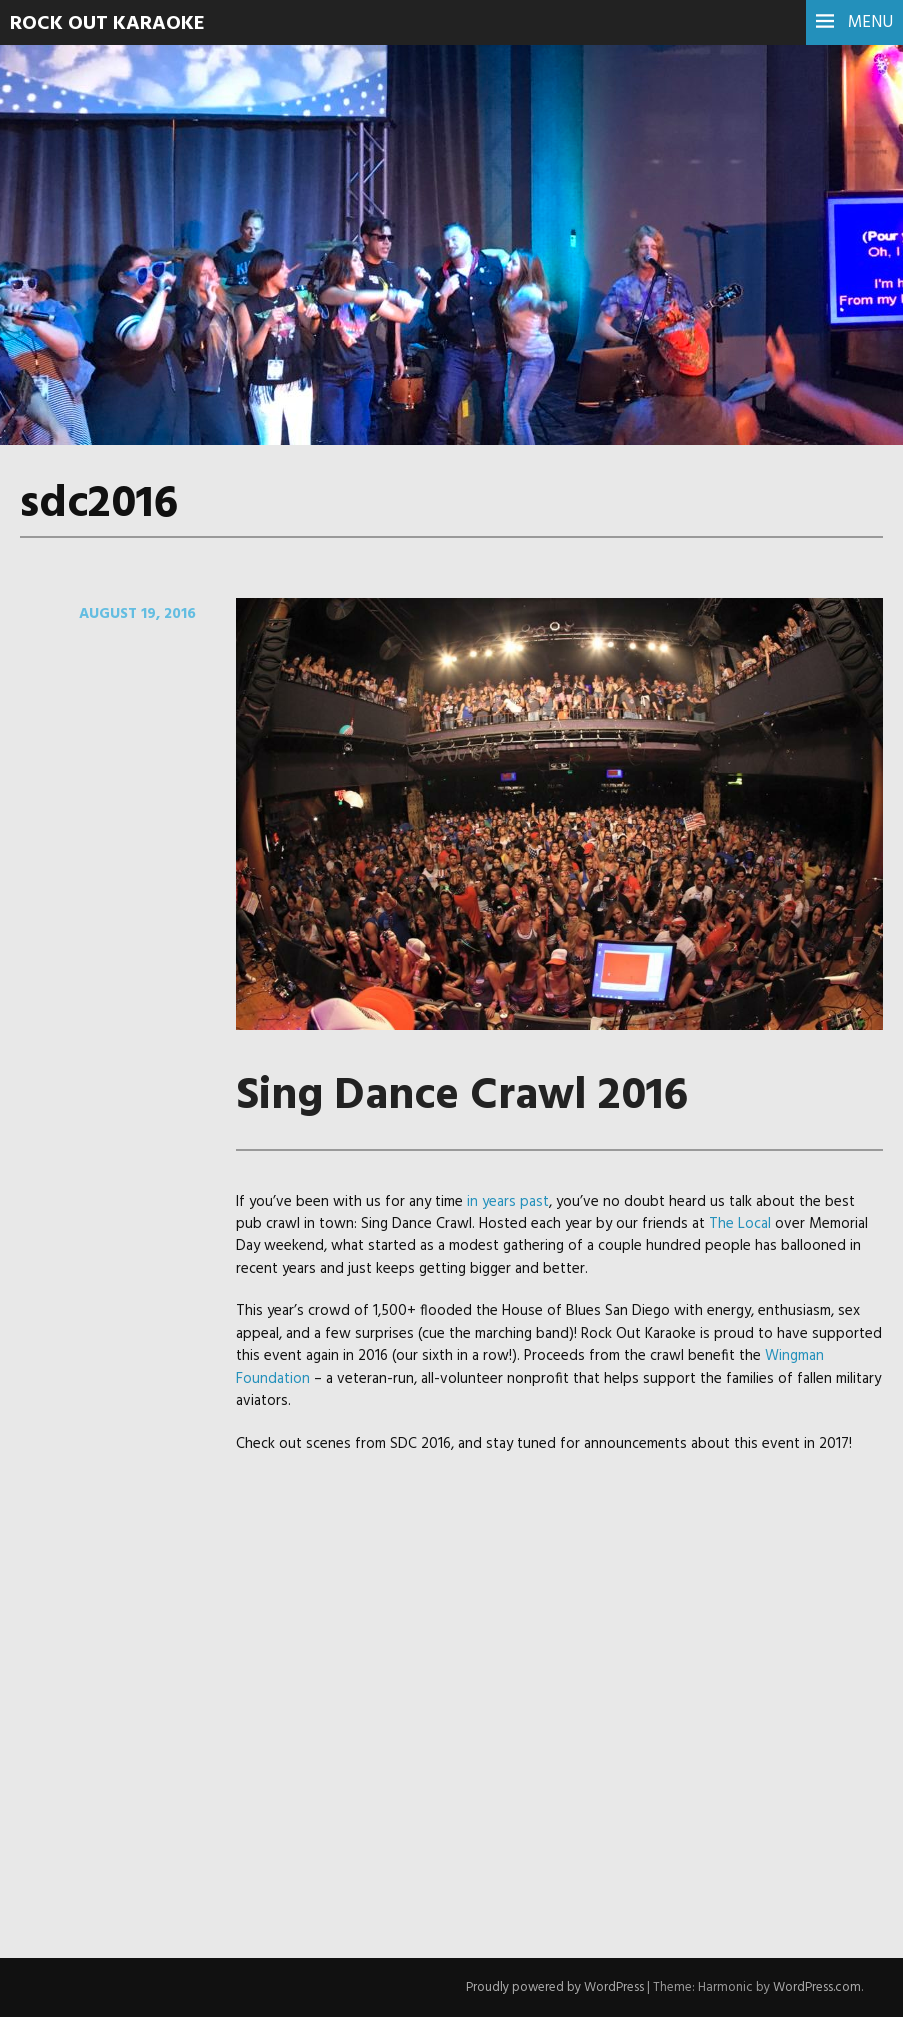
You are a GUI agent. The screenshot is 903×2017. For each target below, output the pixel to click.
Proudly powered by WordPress (555, 1987)
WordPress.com (817, 1987)
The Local (740, 1224)
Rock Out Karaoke (107, 24)
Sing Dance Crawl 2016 (462, 1097)
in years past (508, 1202)
